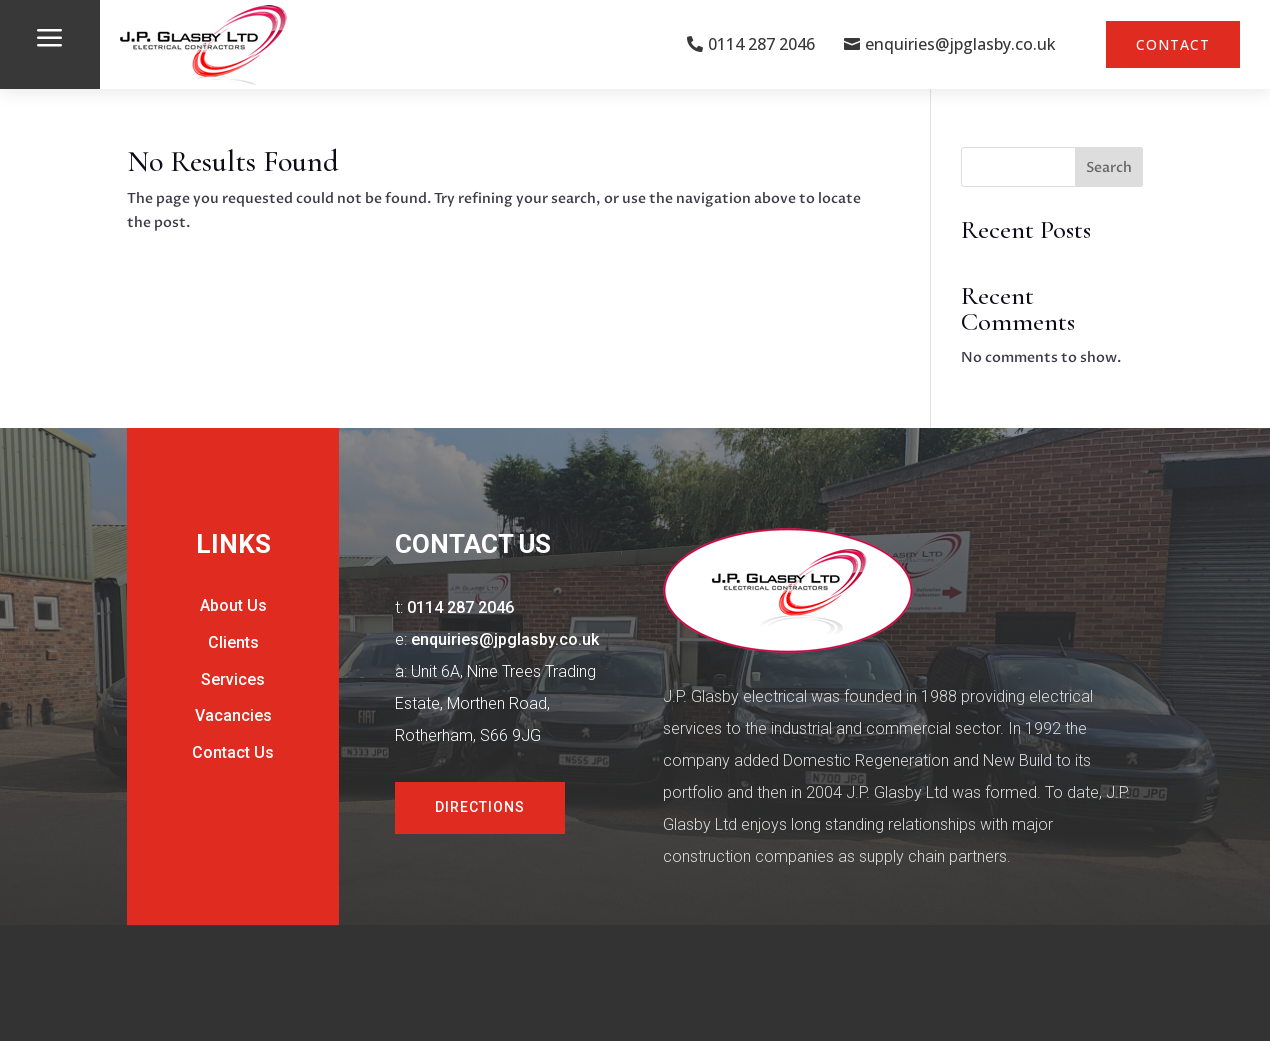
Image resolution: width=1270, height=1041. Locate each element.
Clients (233, 642)
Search (1109, 167)
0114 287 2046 (761, 44)
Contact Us (233, 752)
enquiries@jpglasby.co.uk (960, 44)
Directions (480, 807)
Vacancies (233, 715)
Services (233, 679)
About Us (233, 605)
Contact (1173, 44)
